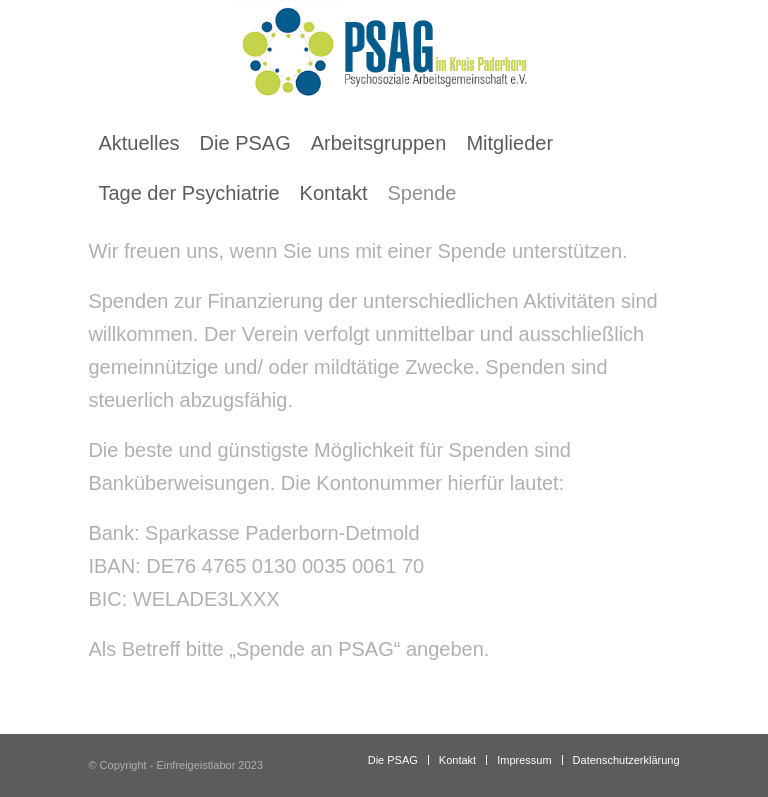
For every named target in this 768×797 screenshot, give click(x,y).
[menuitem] (138, 143)
